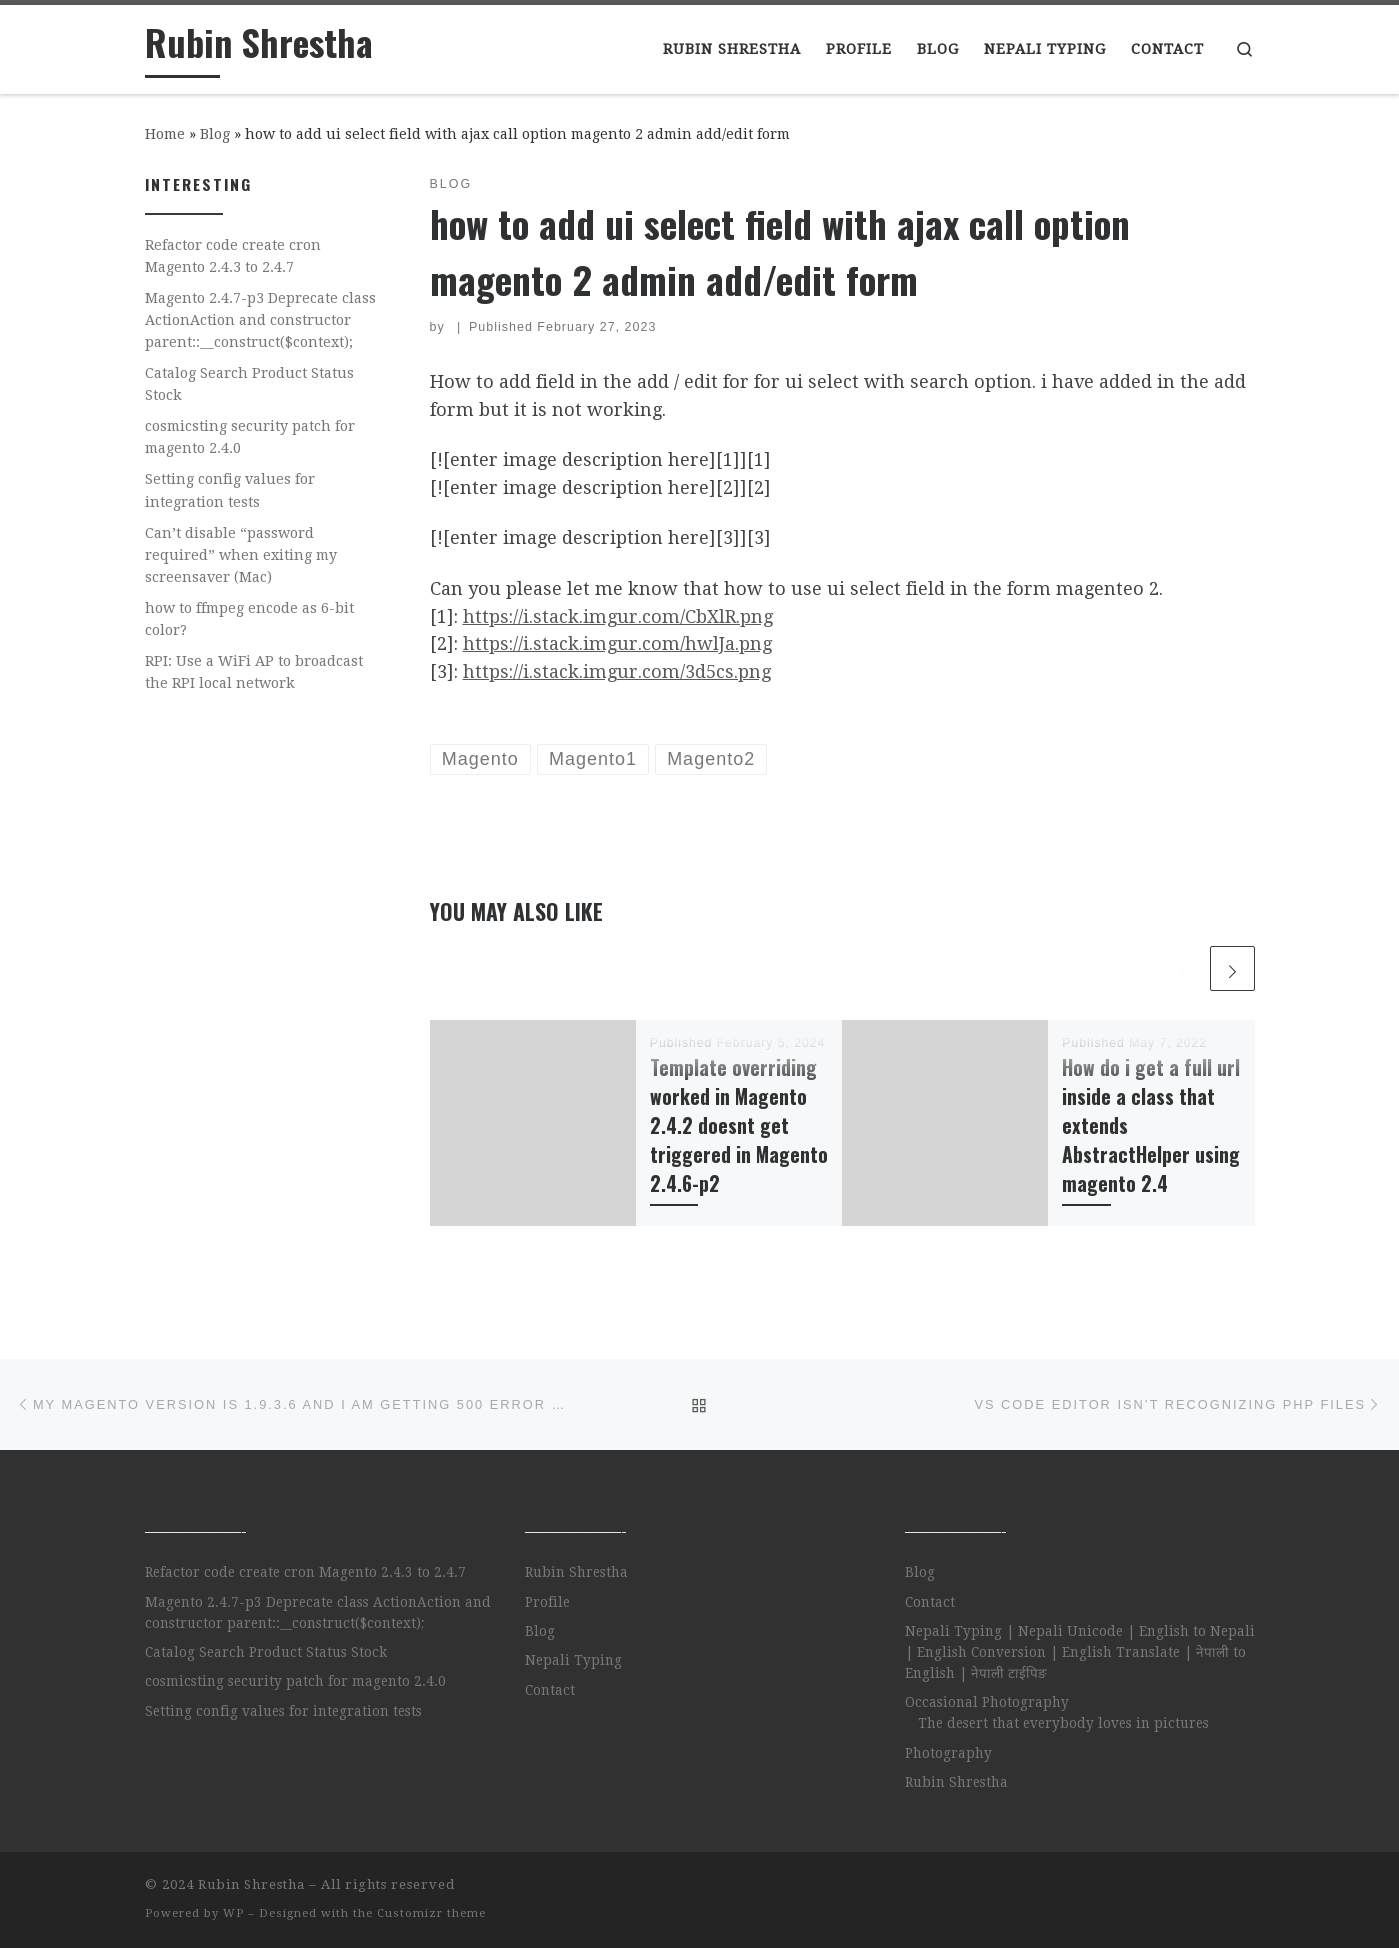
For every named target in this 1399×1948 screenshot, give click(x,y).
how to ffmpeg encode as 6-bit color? (249, 619)
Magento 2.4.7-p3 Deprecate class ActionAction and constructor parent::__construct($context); (260, 320)
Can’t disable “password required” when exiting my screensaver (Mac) (241, 555)
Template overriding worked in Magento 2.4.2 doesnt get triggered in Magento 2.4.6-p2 (739, 1126)
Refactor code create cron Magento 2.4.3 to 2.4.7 (233, 256)
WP (233, 1913)
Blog (215, 134)
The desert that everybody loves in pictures (1063, 1723)
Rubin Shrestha (576, 1572)
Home (165, 134)
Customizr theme (431, 1913)
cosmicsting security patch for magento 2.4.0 (250, 437)
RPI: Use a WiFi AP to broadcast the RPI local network (254, 672)
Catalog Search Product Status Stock (249, 384)
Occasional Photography (987, 1702)
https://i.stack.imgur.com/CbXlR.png (618, 616)
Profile (547, 1602)
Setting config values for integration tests (230, 490)
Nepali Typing (573, 1660)
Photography (948, 1753)
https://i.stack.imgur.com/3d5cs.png (617, 671)
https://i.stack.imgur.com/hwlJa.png (617, 643)
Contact (550, 1690)
